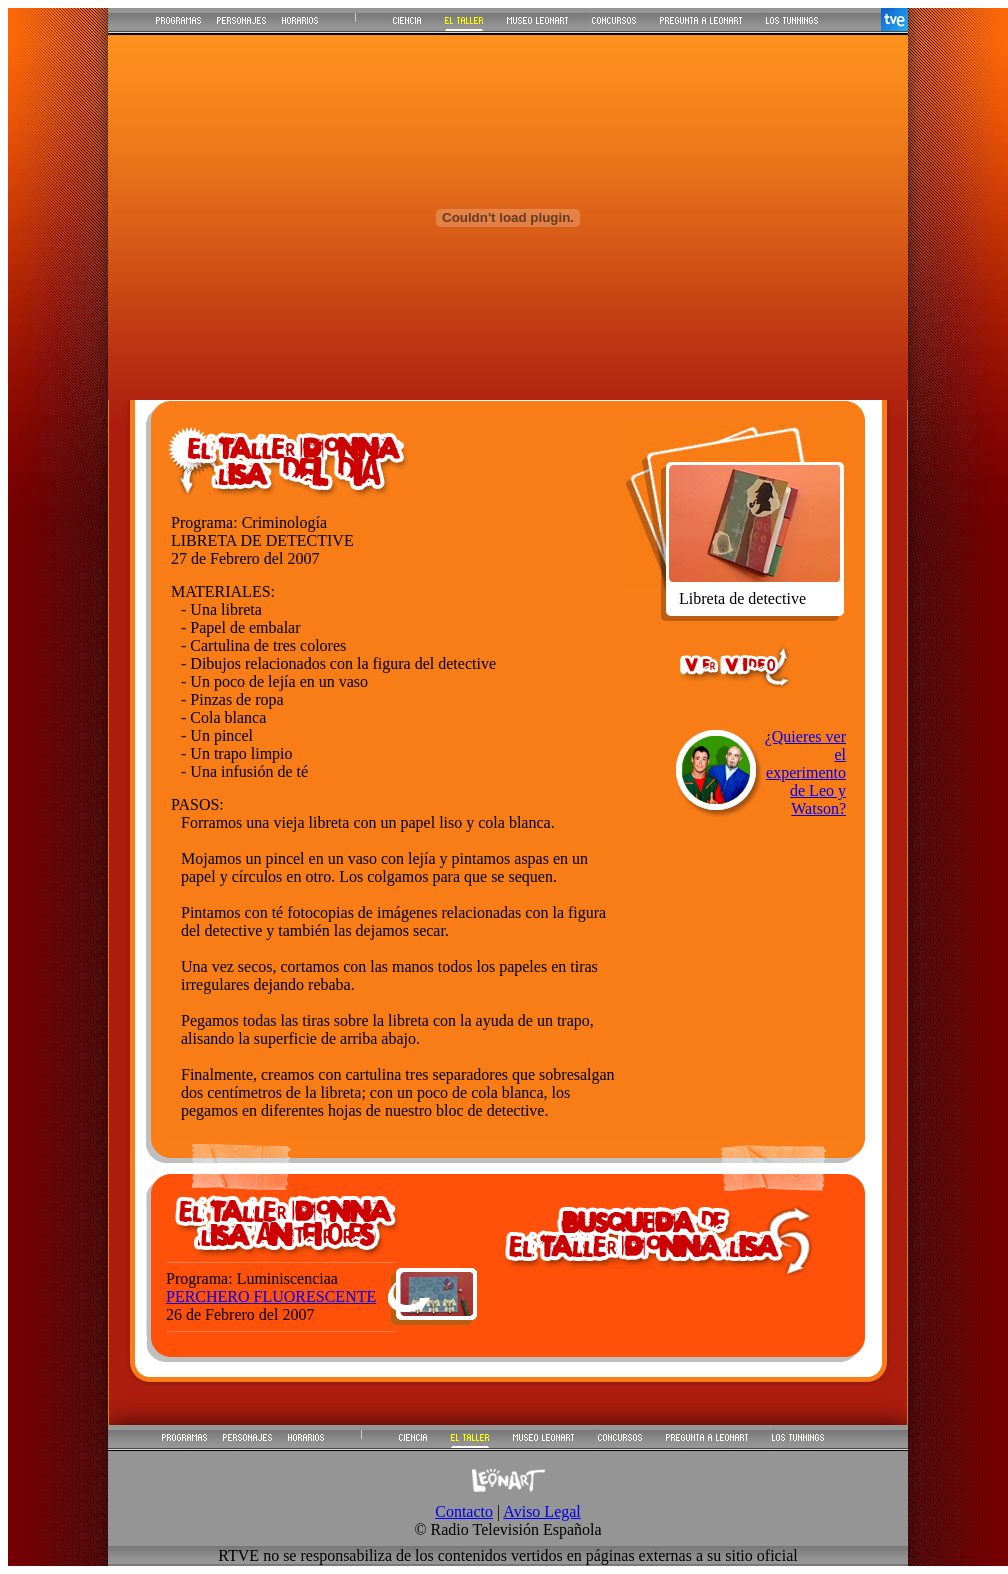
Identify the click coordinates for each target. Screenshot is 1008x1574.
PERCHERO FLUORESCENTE (271, 1296)
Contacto (464, 1511)
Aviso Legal (541, 1511)
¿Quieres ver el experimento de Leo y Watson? (805, 772)
